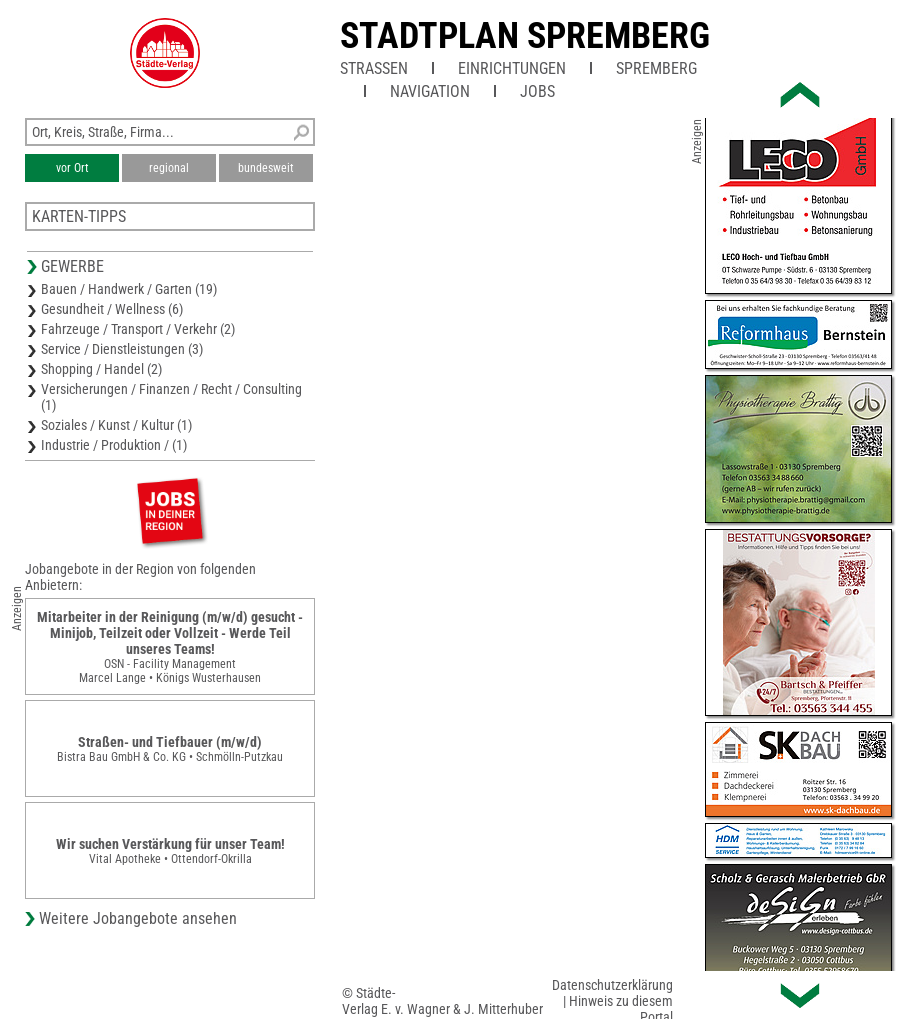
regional (169, 168)
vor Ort (72, 168)
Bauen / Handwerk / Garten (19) (129, 289)
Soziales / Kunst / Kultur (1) (116, 425)
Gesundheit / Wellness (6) (112, 309)
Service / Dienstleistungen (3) (122, 349)
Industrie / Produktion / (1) (114, 445)
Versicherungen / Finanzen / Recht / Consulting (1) (171, 397)
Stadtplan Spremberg (525, 36)
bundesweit (266, 168)
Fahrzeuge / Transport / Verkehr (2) (138, 329)
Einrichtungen (512, 68)
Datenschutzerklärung (612, 985)
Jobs (537, 91)
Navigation (430, 91)
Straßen (374, 68)
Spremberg (656, 68)
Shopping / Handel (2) (101, 369)
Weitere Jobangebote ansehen (138, 918)
